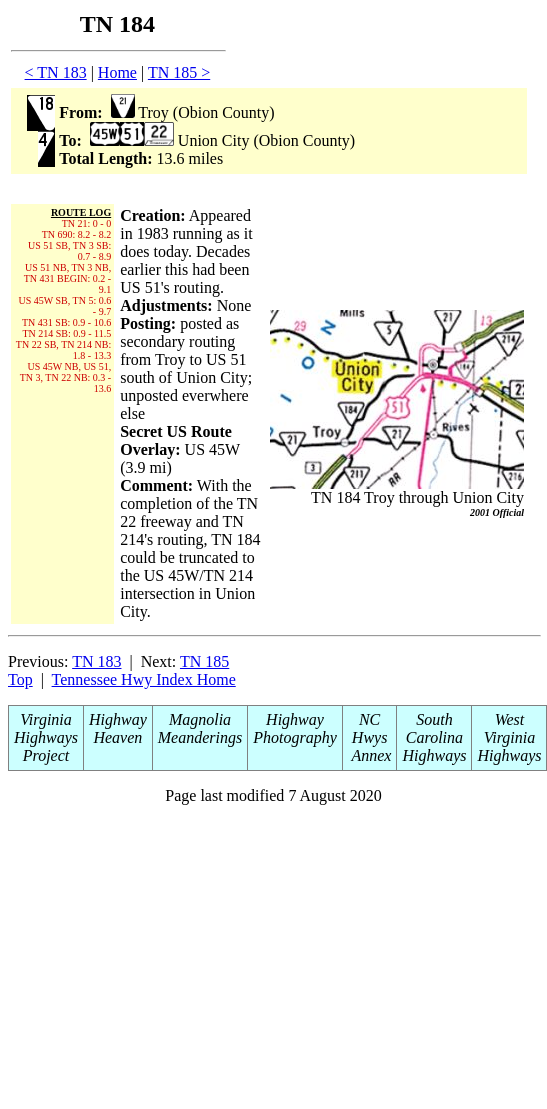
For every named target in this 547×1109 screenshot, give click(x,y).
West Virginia (510, 728)
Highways (434, 755)
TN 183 (96, 661)
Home (117, 72)
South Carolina (434, 728)
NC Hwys (370, 728)
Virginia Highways (46, 728)
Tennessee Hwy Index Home (144, 679)
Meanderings (200, 737)
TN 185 (204, 661)
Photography (295, 737)
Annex (370, 755)
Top (20, 679)
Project (46, 755)
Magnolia (200, 719)
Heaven (117, 737)
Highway (118, 719)
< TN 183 (56, 72)
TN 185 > (179, 72)
